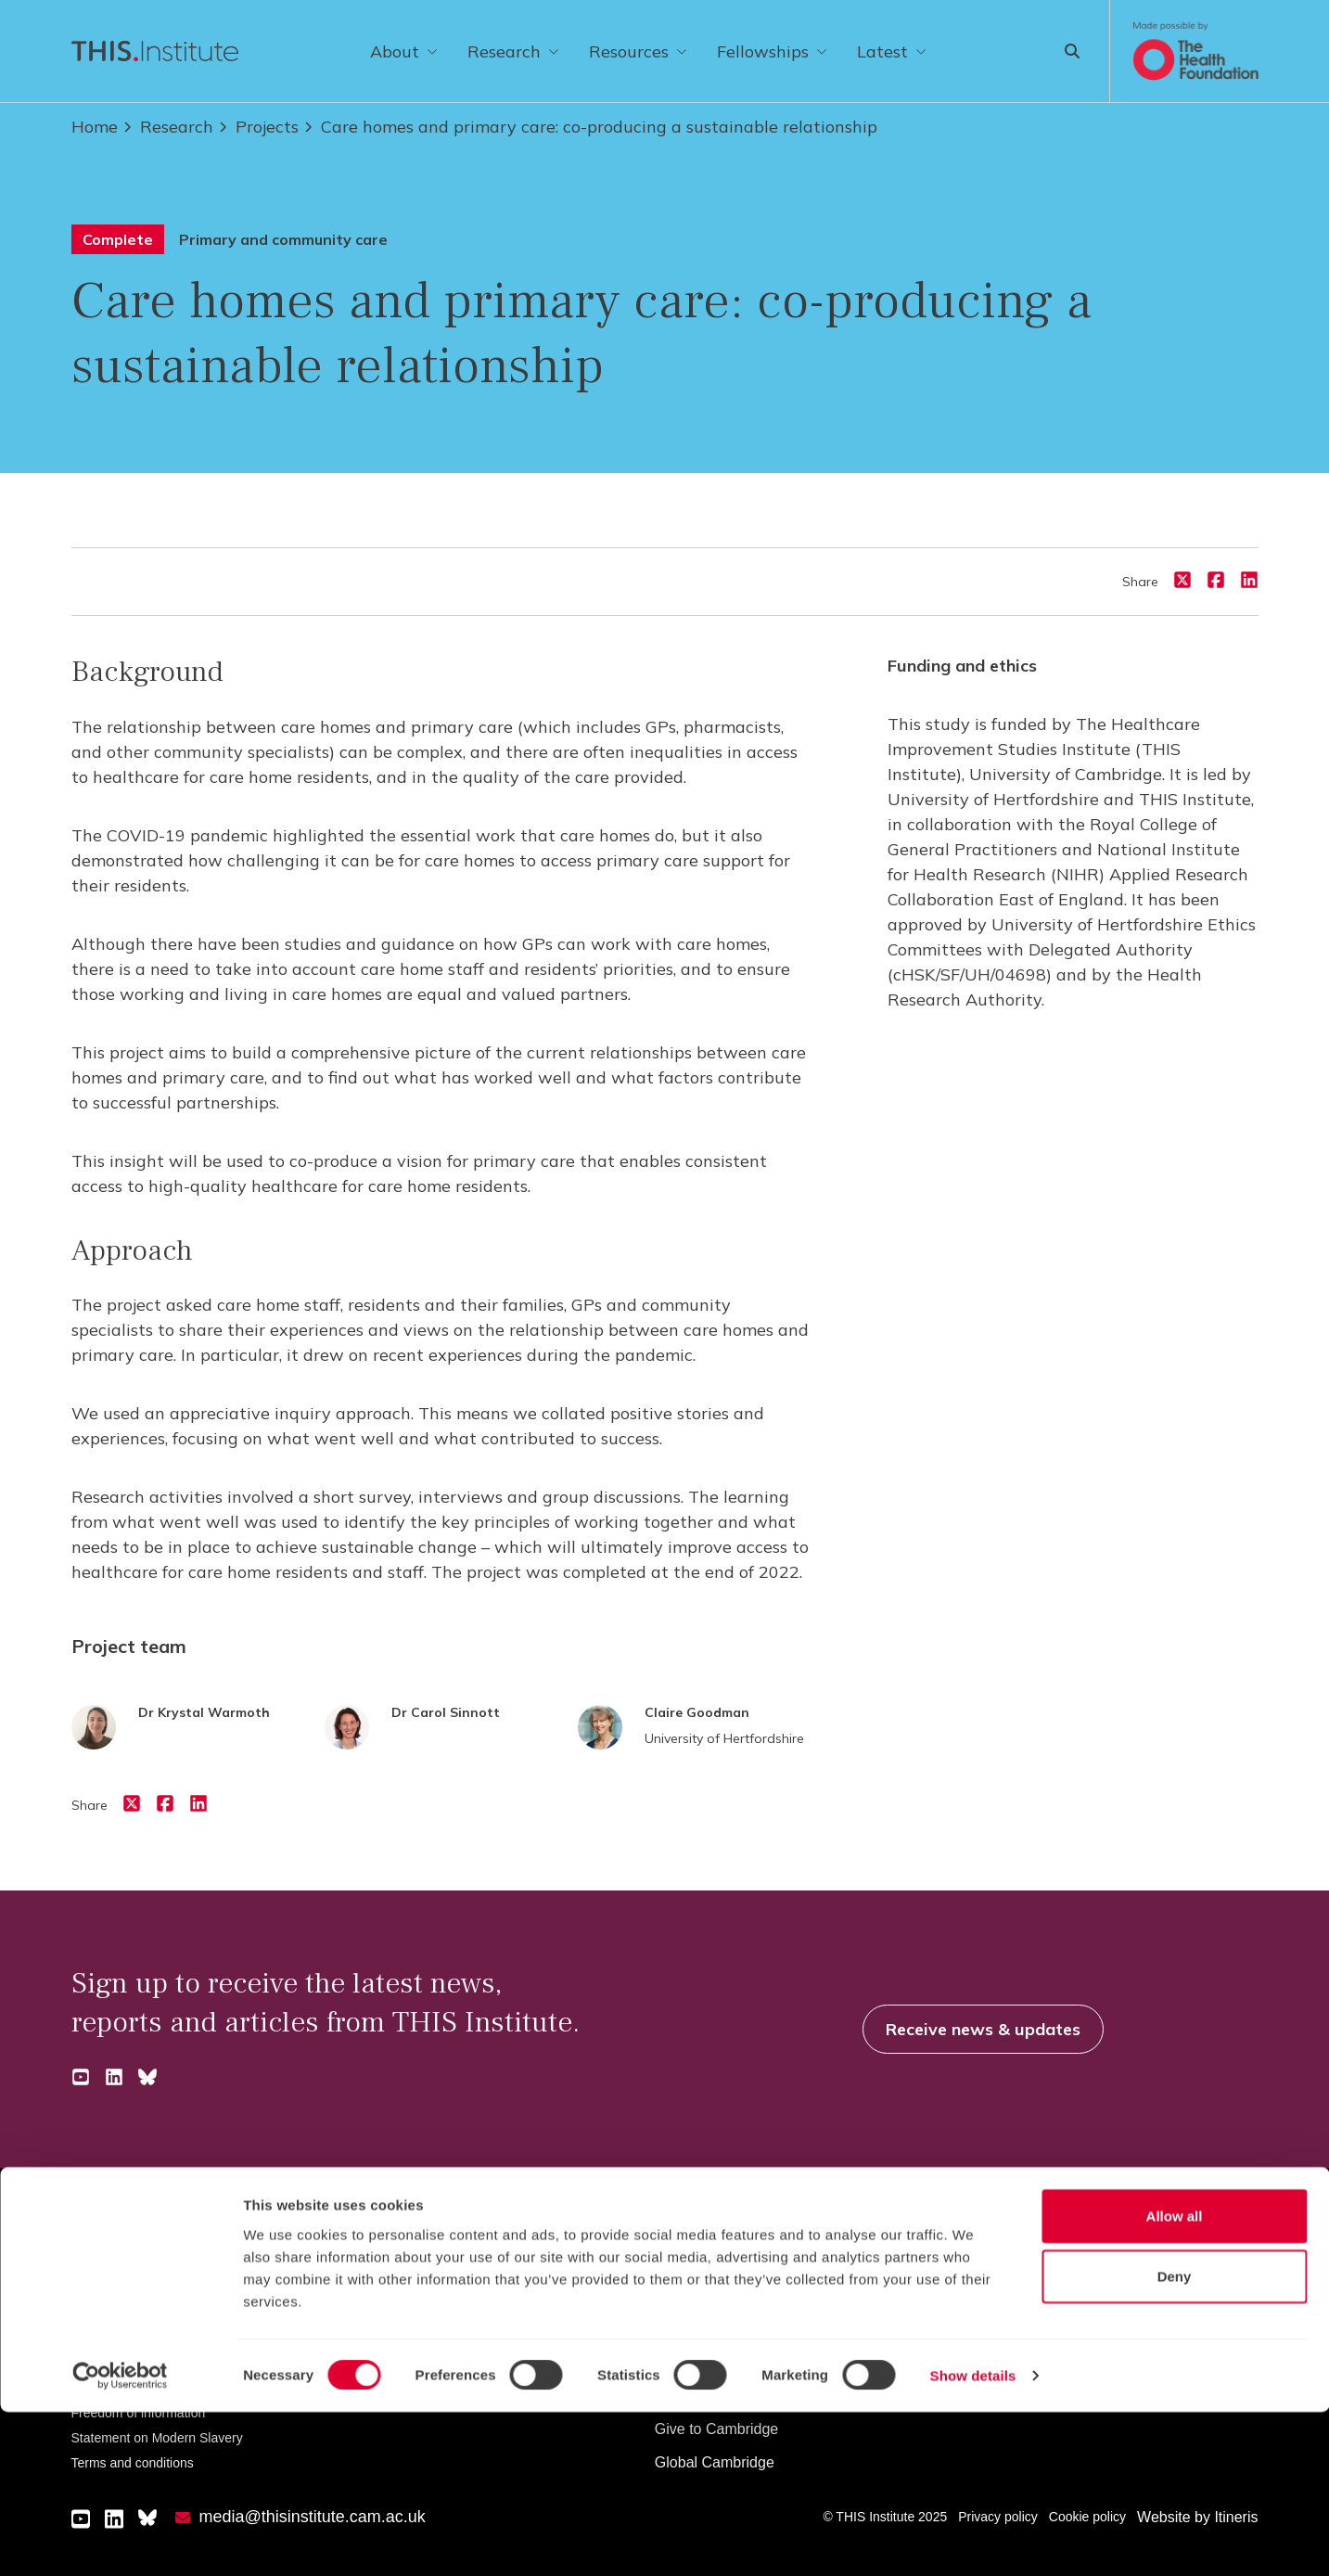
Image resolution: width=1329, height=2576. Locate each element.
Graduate (362, 2295)
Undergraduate (380, 2262)
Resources (638, 51)
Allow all (1174, 2379)
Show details (973, 2539)
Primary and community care (283, 239)
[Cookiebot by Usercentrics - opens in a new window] (120, 2540)
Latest (891, 51)
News (997, 2262)
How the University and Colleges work (779, 2262)
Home (94, 126)
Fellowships (772, 51)
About (404, 51)
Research (513, 51)
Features (1007, 2295)
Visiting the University (726, 2295)
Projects (258, 126)
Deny (1174, 2440)
